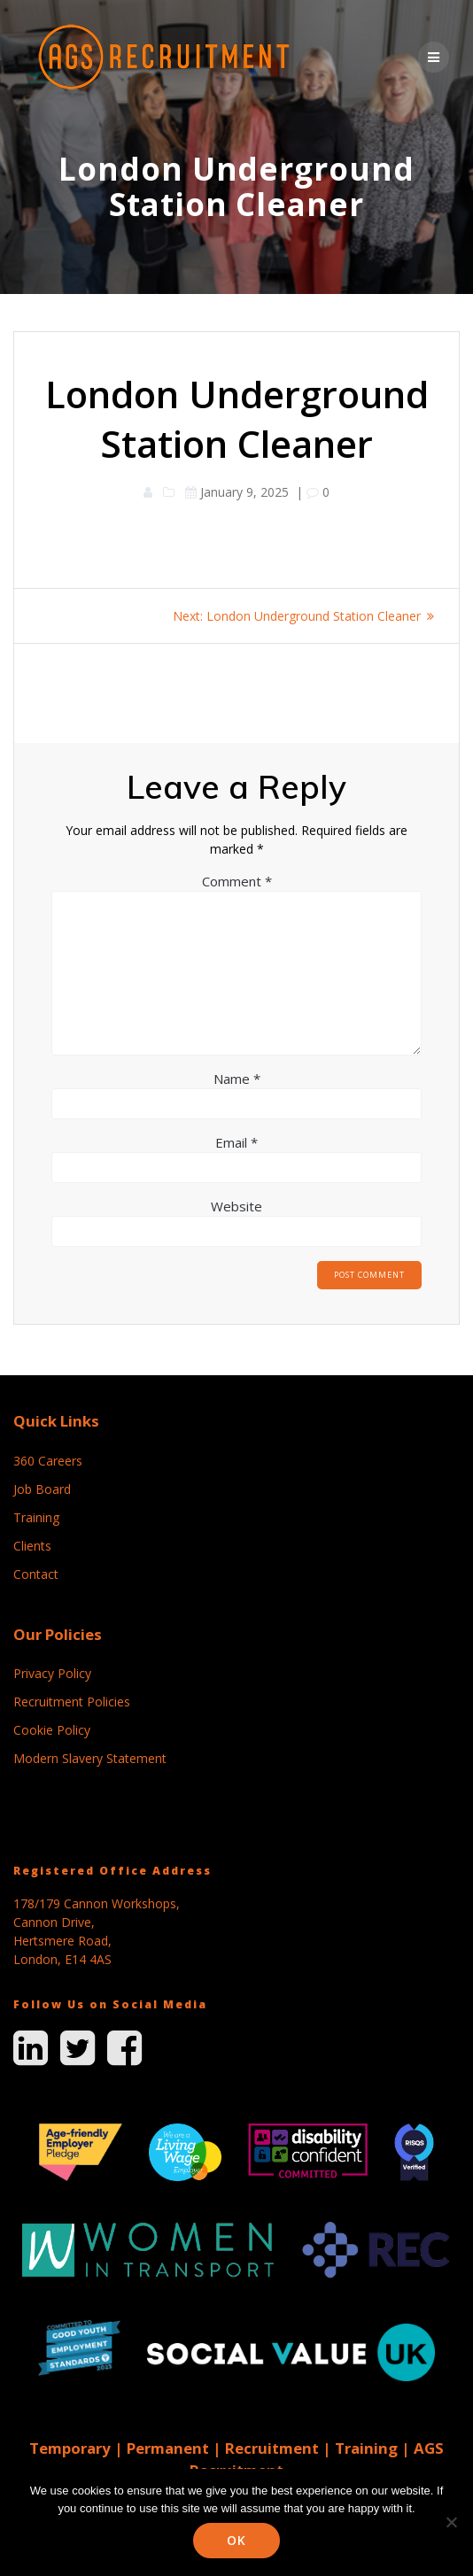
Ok (236, 2540)
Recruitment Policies (71, 1701)
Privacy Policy (52, 1673)
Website (236, 1206)
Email (236, 1142)
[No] (451, 2522)
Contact (35, 1574)
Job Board (42, 1489)
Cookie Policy (51, 1729)
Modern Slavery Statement (90, 1758)
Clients (32, 1545)
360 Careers (47, 1460)
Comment (237, 881)
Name (236, 1078)
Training (36, 1517)
